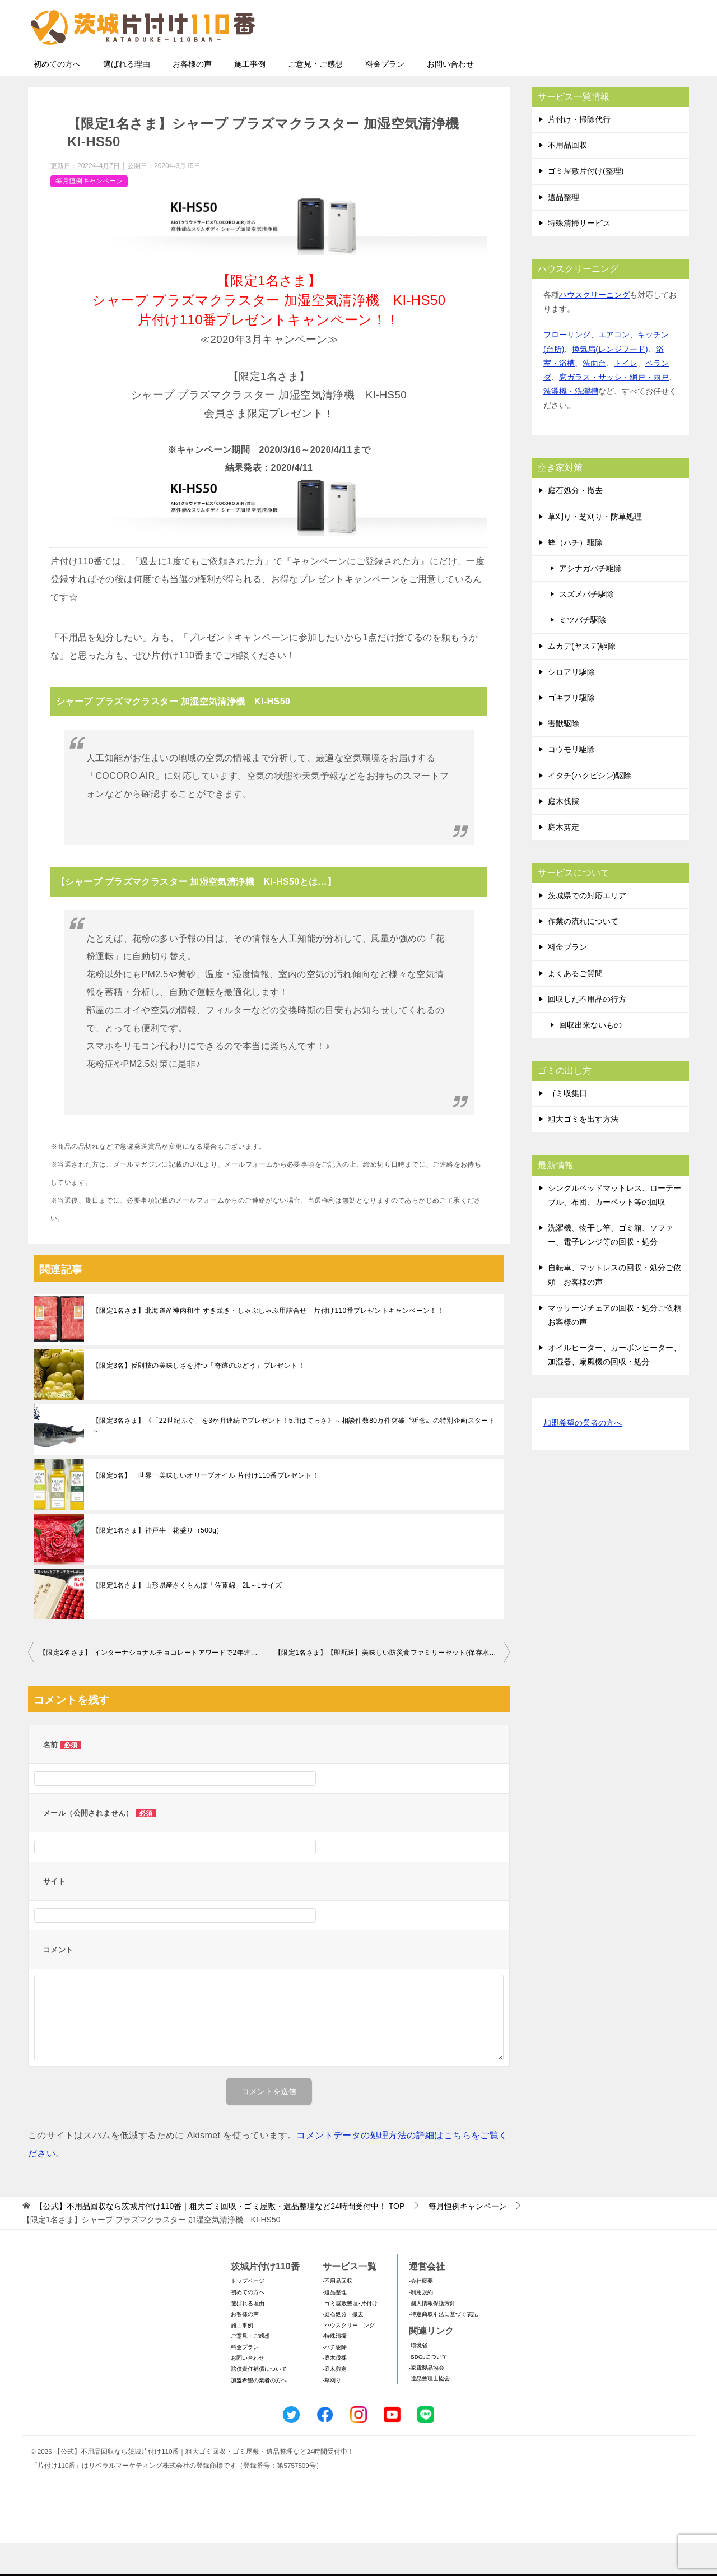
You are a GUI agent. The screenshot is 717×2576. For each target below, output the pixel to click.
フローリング (566, 367)
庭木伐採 (563, 834)
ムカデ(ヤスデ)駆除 (582, 679)
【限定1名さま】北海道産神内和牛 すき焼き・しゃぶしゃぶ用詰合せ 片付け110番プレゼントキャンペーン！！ (268, 1344)
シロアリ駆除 (571, 704)
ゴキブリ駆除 (571, 730)
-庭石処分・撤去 (343, 2347)
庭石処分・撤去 (575, 523)
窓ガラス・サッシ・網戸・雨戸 (614, 410)
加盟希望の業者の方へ (582, 1456)
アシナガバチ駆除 (590, 601)
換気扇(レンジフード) (610, 382)
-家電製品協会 (426, 2401)
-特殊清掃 (335, 2369)
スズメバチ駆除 (586, 627)
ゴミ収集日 (567, 1126)
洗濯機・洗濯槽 (570, 424)
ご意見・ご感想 (315, 96)
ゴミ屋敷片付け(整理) (585, 203)
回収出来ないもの (590, 1057)
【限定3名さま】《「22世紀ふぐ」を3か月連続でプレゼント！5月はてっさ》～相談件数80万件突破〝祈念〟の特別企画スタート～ (293, 1459)
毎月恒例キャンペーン (89, 214)
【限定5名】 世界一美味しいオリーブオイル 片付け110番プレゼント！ (205, 1508)
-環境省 (418, 2378)
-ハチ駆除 (335, 2380)
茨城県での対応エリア (587, 928)
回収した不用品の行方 (587, 1032)
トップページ (247, 2314)
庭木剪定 (563, 860)
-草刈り (332, 2413)
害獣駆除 (563, 756)
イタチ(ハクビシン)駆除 (589, 808)
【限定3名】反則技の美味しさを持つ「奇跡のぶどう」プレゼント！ (198, 1399)
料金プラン (384, 96)
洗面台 (594, 396)
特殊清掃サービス (579, 256)
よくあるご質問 (575, 1006)
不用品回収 (567, 178)
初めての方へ (57, 96)
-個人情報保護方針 (432, 2336)
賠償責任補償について (259, 2402)
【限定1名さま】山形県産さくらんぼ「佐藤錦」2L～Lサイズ (187, 1618)
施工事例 (250, 96)
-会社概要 (421, 2314)
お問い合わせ (450, 96)
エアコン (614, 367)
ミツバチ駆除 (582, 652)
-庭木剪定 (335, 2402)
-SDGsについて (428, 2390)
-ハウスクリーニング (349, 2358)
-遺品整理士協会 (429, 2411)
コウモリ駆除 (571, 782)
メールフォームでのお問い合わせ (584, 65)
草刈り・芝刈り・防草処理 (595, 549)
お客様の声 (192, 96)
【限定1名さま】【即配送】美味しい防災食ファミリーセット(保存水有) (386, 1686)
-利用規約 (421, 2325)
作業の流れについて (583, 954)
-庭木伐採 (335, 2391)
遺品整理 (563, 230)
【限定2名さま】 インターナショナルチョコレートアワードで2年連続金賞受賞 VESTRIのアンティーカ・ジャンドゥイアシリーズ (154, 1686)
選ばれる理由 (126, 96)
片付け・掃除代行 (579, 152)
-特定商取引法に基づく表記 (443, 2347)
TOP (219, 2239)
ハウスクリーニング (594, 327)
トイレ (625, 396)
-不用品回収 (337, 2314)
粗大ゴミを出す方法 (583, 1152)
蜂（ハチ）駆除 (575, 575)
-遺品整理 (335, 2325)
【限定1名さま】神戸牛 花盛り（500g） (158, 1563)
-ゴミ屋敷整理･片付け (350, 2336)
